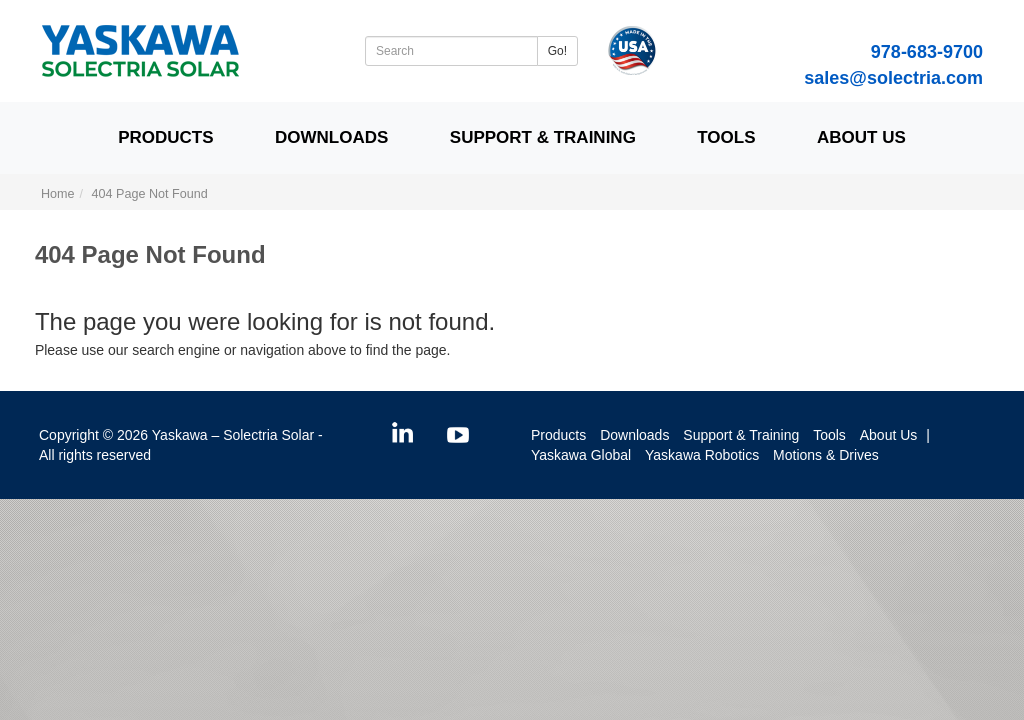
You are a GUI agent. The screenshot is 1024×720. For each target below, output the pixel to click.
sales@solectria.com (893, 78)
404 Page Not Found (150, 194)
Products (165, 137)
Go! (557, 51)
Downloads (331, 137)
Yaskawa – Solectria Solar (233, 435)
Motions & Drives (826, 455)
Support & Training (543, 137)
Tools (726, 137)
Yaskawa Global (581, 455)
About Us (861, 137)
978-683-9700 (927, 52)
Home (58, 194)
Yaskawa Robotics (702, 455)
